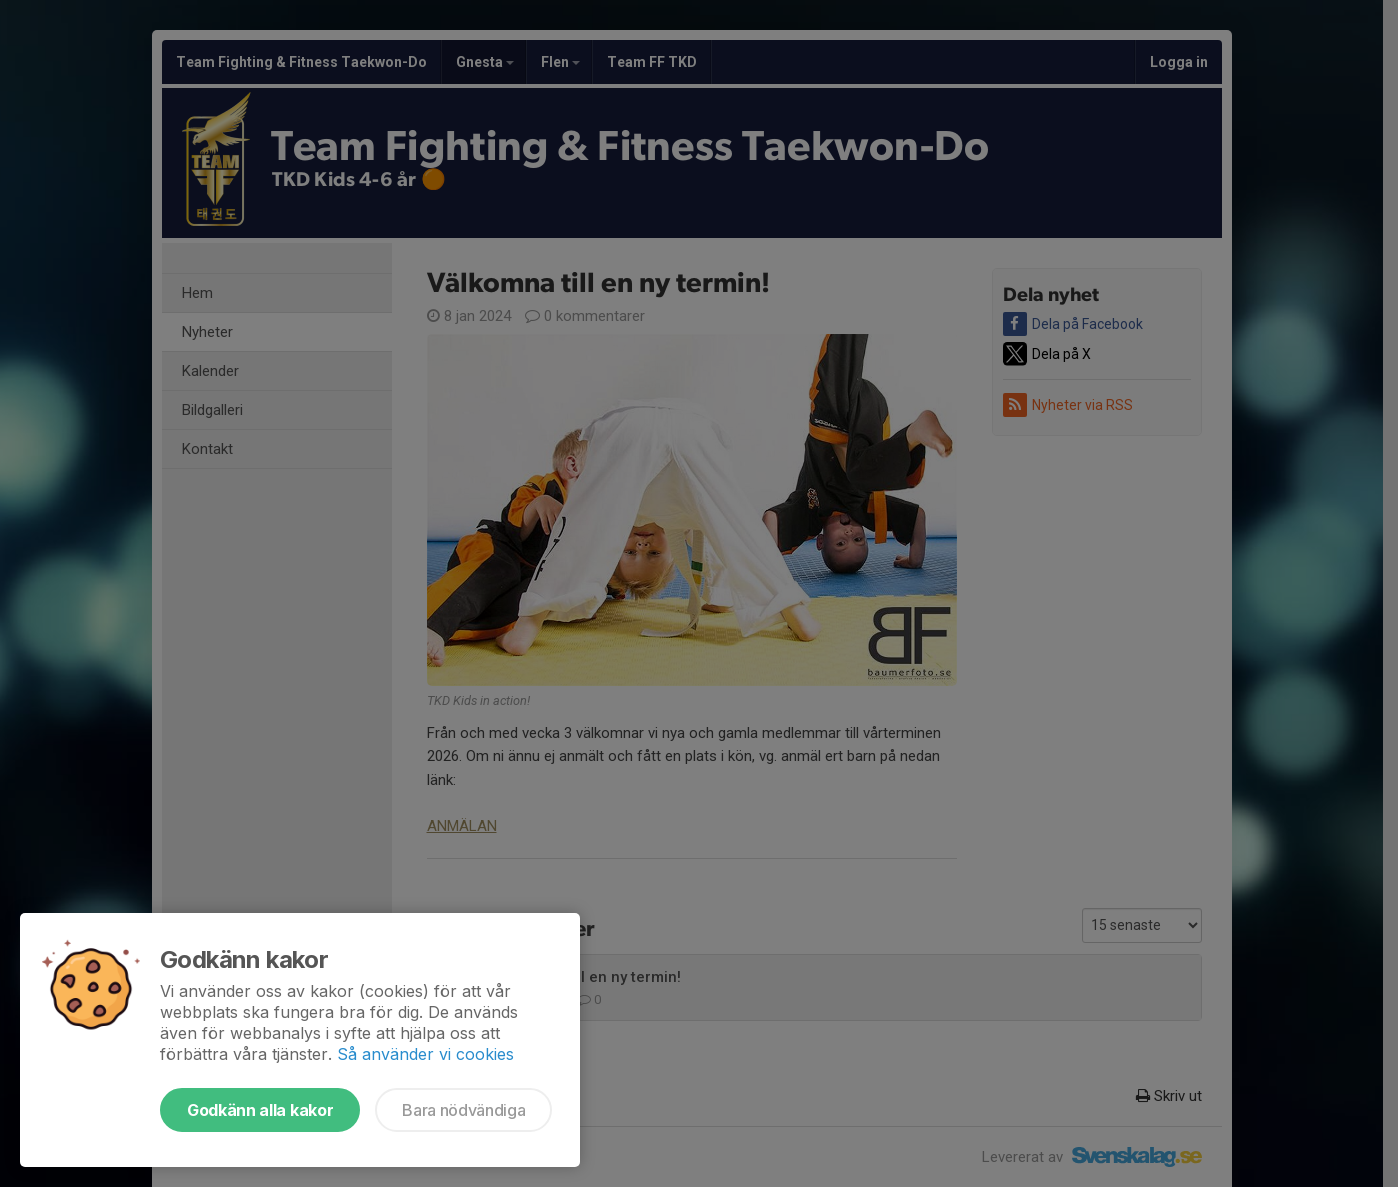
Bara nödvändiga (463, 1110)
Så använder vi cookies (425, 1054)
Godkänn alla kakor (260, 1110)
